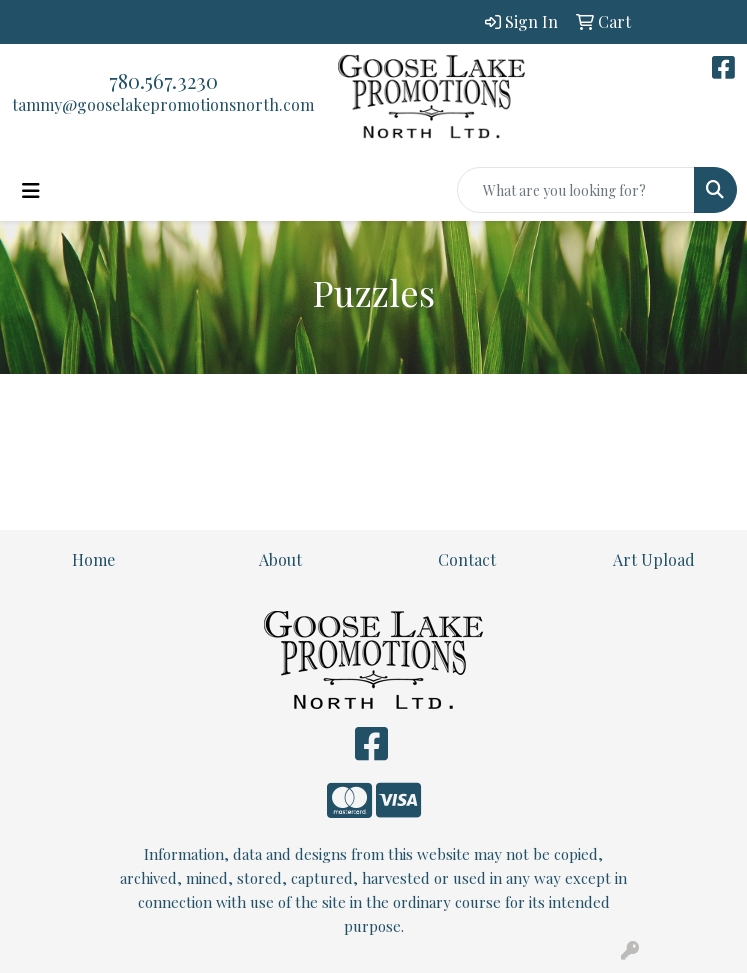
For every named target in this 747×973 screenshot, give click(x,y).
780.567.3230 (163, 80)
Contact (467, 559)
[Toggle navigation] (31, 190)
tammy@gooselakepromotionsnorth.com (163, 104)
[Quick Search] (576, 190)
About (280, 559)
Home (93, 559)
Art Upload (654, 559)
